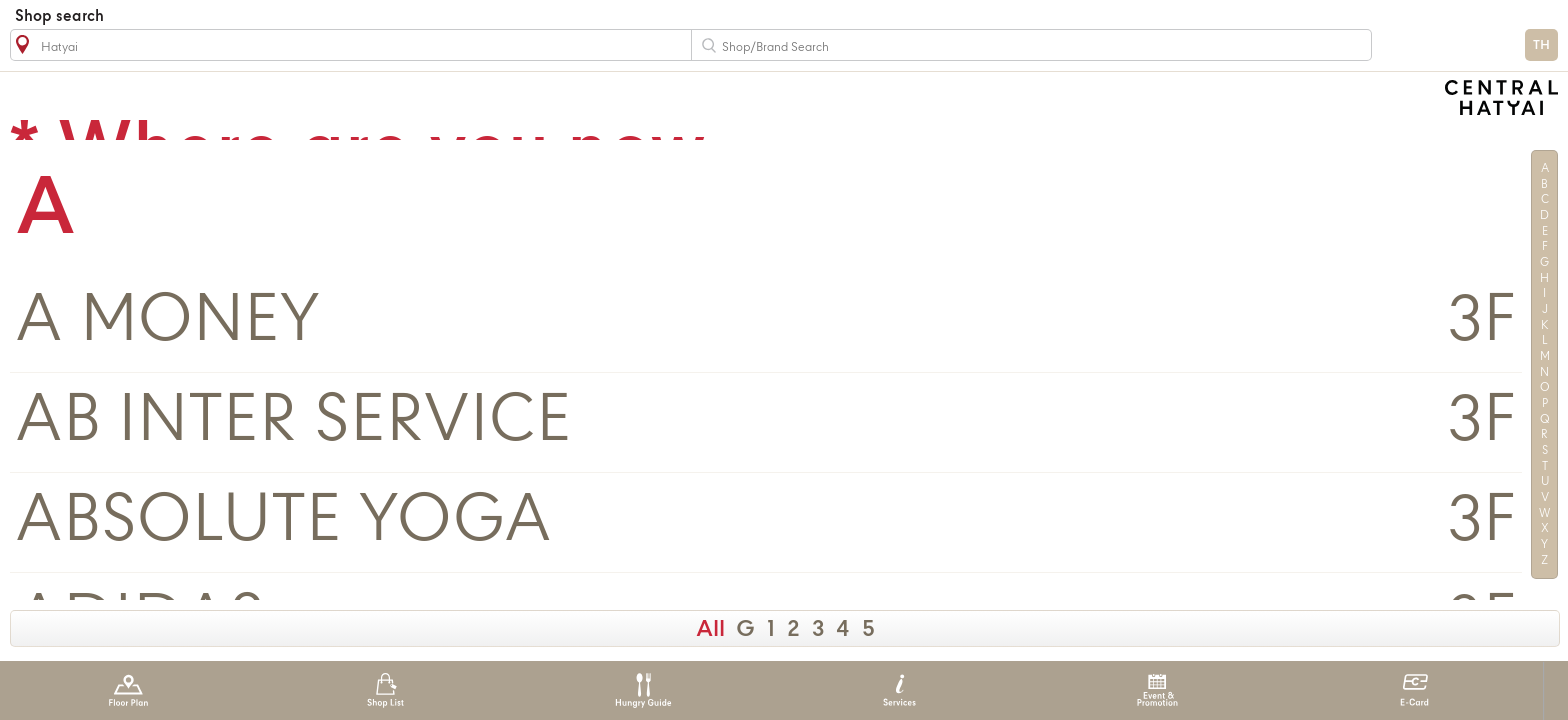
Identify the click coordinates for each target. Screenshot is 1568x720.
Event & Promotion (1157, 690)
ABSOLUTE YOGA (283, 522)
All (710, 630)
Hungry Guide (642, 690)
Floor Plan (128, 690)
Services (899, 690)
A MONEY (167, 322)
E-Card (1414, 690)
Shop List (385, 690)
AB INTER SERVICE (293, 422)
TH (1541, 45)
